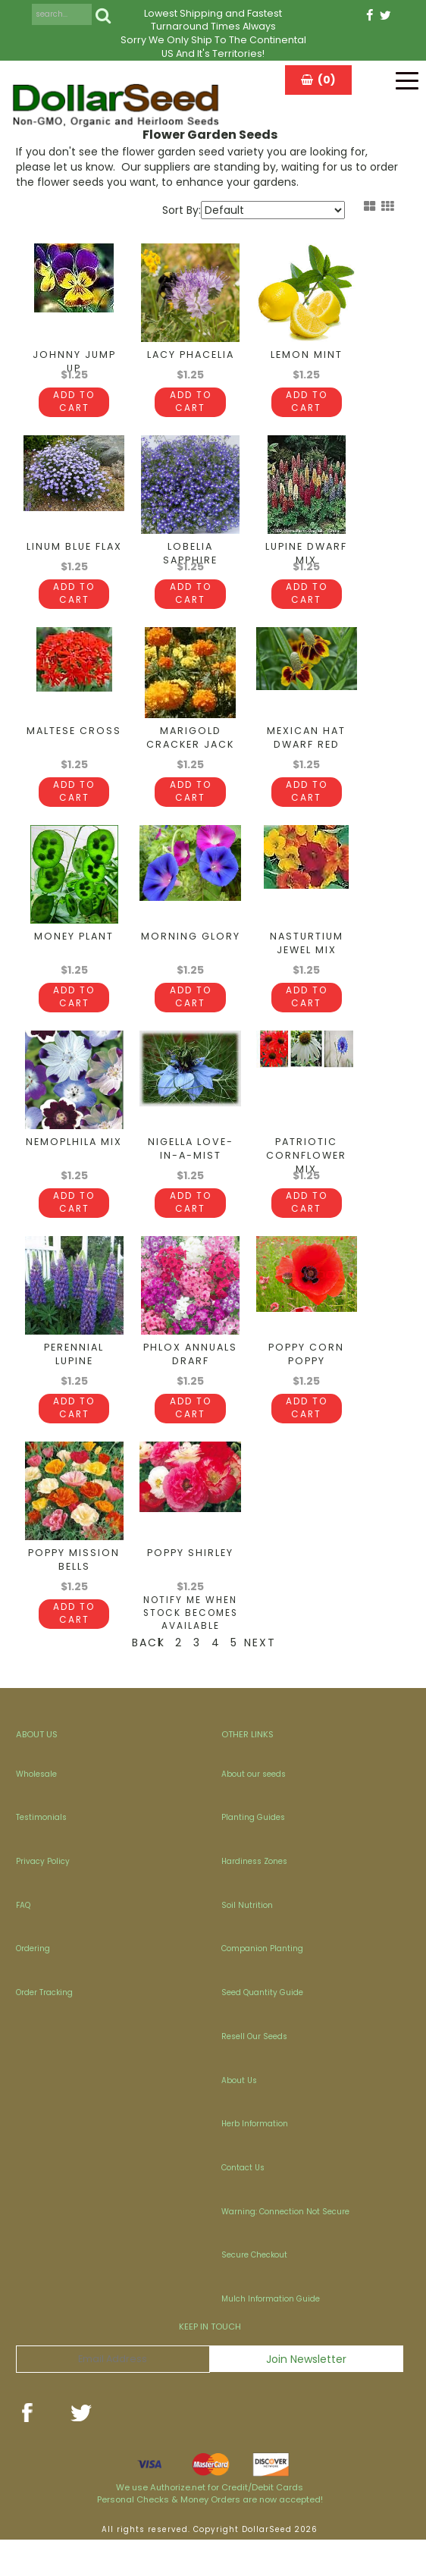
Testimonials (41, 1853)
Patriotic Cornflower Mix (306, 1179)
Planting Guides (253, 1853)
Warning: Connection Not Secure (285, 2248)
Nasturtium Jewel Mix (306, 968)
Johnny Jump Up (74, 361)
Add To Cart (74, 415)
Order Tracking (44, 2029)
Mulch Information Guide (270, 2335)
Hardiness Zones (254, 1897)
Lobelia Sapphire (190, 566)
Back (141, 1678)
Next (253, 1678)
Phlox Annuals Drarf (190, 1391)
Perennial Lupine (74, 1391)
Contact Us (243, 2204)
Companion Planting (262, 1985)
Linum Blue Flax (74, 559)
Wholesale (36, 1810)
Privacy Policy (43, 1897)
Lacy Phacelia (190, 354)
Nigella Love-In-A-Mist (190, 1172)
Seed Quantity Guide (262, 2029)
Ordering (33, 1985)
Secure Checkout (254, 2291)
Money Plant (74, 961)
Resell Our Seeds (254, 2073)
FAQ (23, 1941)
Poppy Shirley (190, 1589)
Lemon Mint (307, 354)
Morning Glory (190, 961)
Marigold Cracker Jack (190, 763)
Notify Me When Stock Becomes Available (190, 1649)
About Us (239, 2117)
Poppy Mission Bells (74, 1596)
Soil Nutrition (247, 1941)
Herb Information (254, 2160)
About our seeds (253, 1810)
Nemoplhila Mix (74, 1165)
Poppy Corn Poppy (306, 1391)
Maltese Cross (74, 756)
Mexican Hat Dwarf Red (306, 763)
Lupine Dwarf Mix (306, 566)
